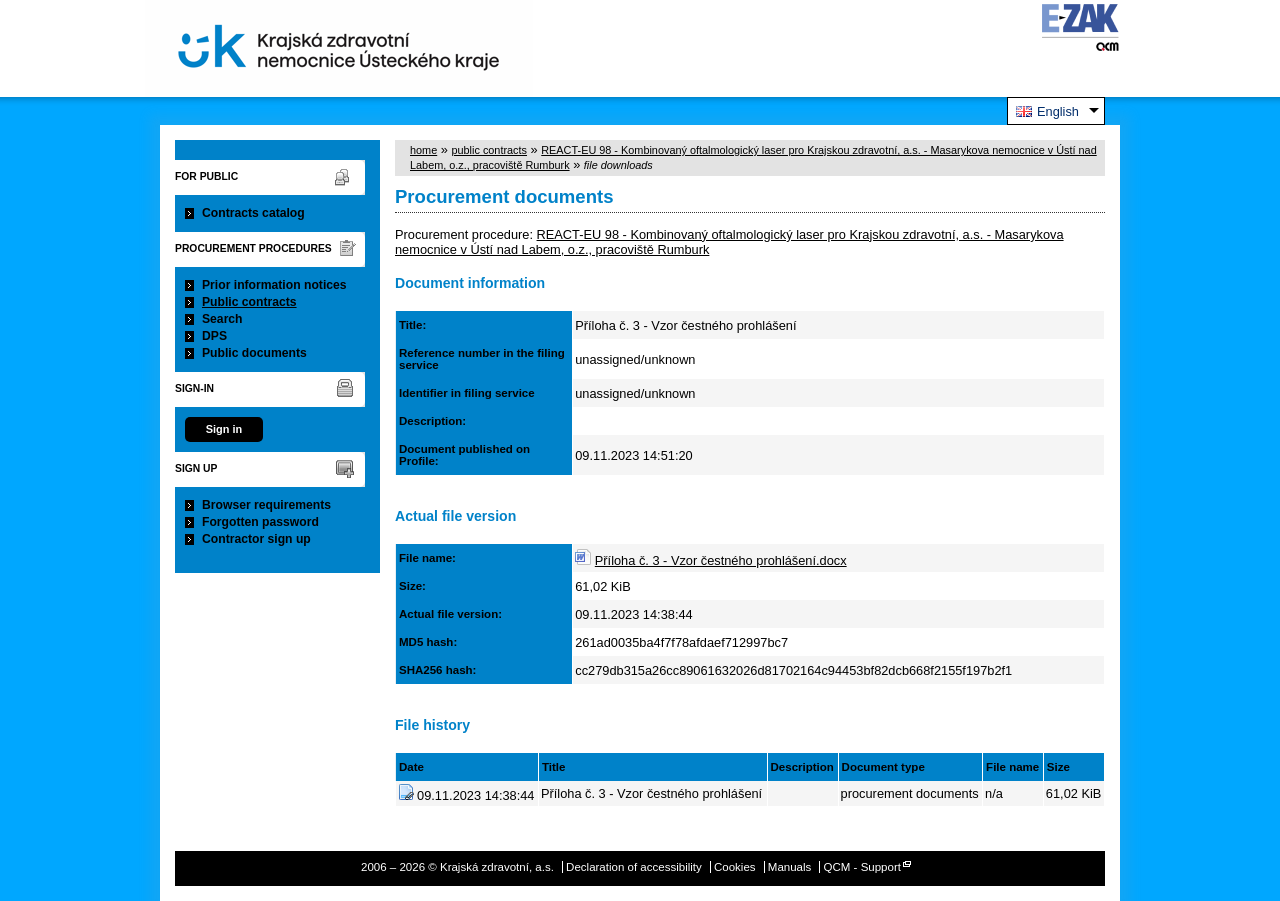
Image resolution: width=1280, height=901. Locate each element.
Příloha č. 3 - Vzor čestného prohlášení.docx (721, 560)
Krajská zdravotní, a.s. (339, 48)
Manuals (790, 867)
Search (222, 319)
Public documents (254, 353)
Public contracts (249, 302)
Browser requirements (266, 505)
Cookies (735, 867)
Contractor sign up (256, 539)
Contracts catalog (253, 213)
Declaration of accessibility (634, 867)
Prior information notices (274, 285)
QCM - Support (862, 867)
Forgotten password (260, 522)
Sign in (224, 429)
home (423, 150)
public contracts (489, 150)
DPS (214, 336)
